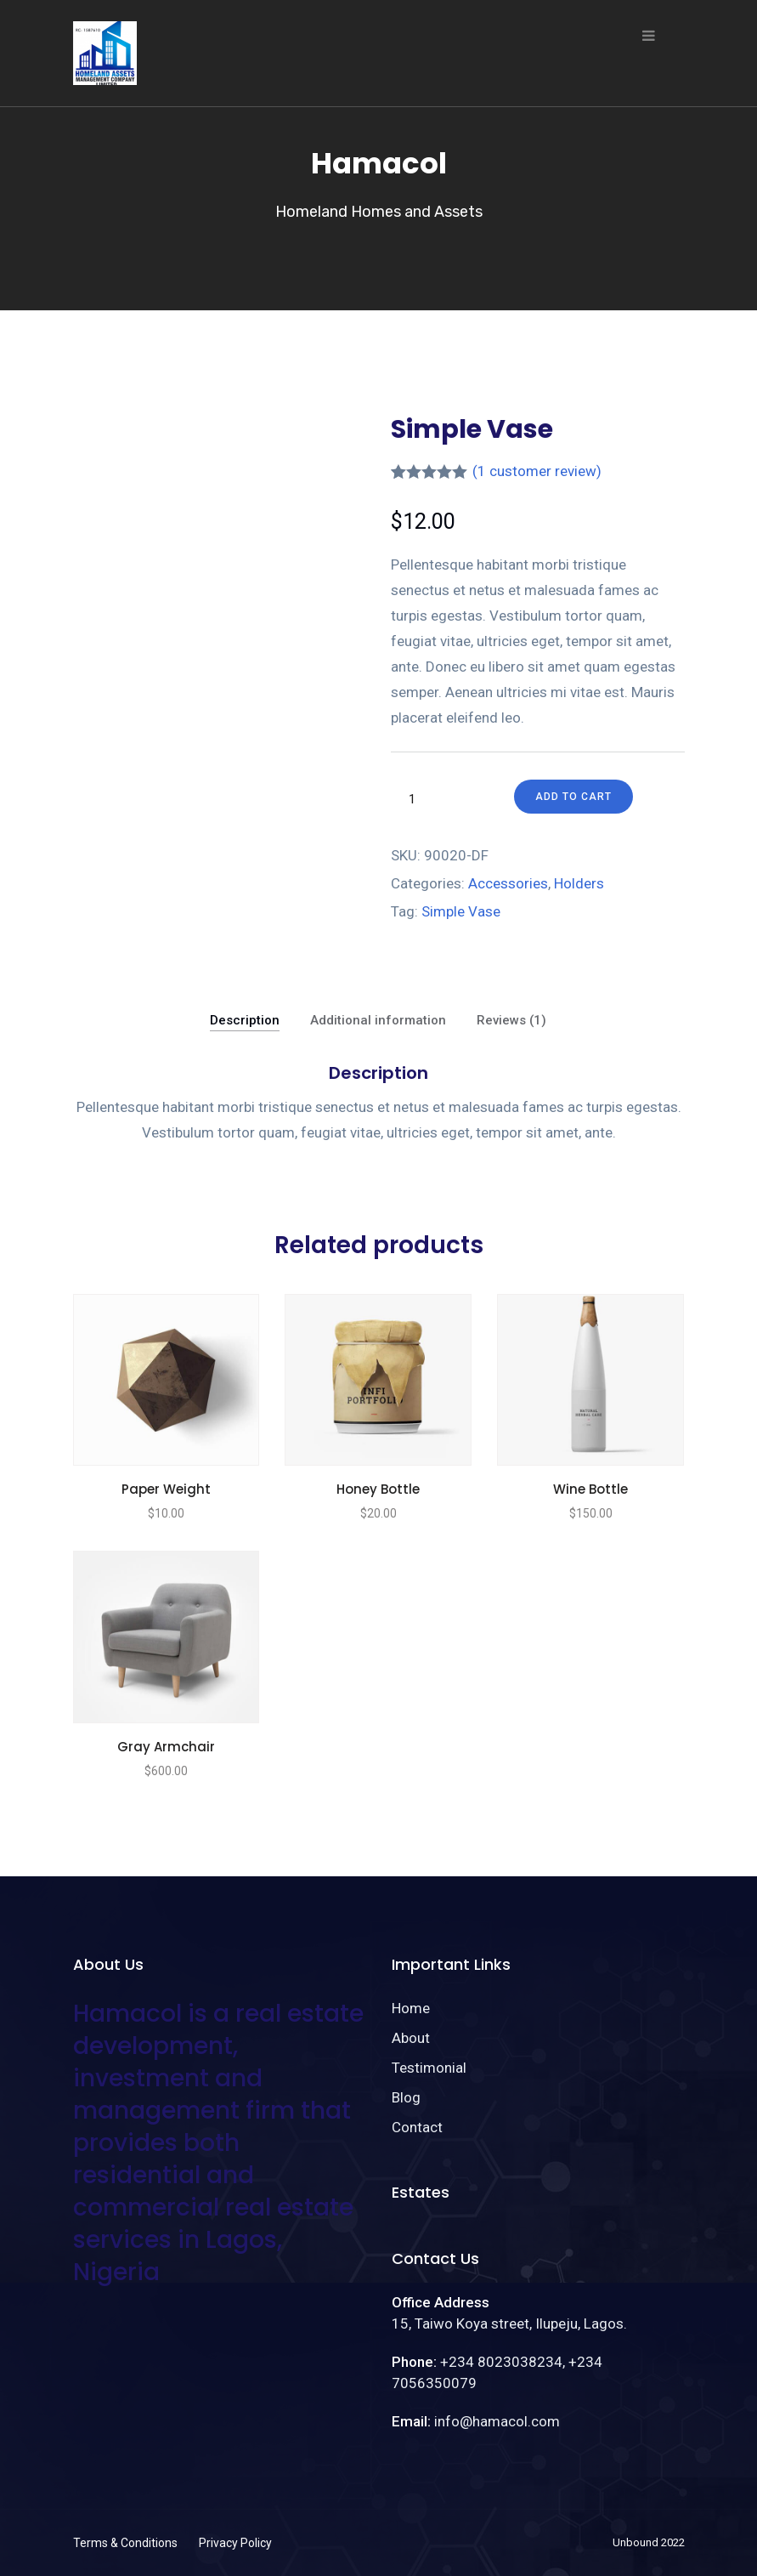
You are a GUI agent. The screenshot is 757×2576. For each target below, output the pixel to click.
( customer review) (537, 470)
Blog (406, 2097)
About (411, 2037)
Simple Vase (460, 911)
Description (245, 1020)
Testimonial (429, 2067)
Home (411, 2008)
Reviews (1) (511, 1020)
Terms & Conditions (125, 2543)
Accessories (508, 883)
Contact (417, 2127)
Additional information (378, 1020)
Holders (579, 883)
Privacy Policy (235, 2543)
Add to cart (573, 797)
